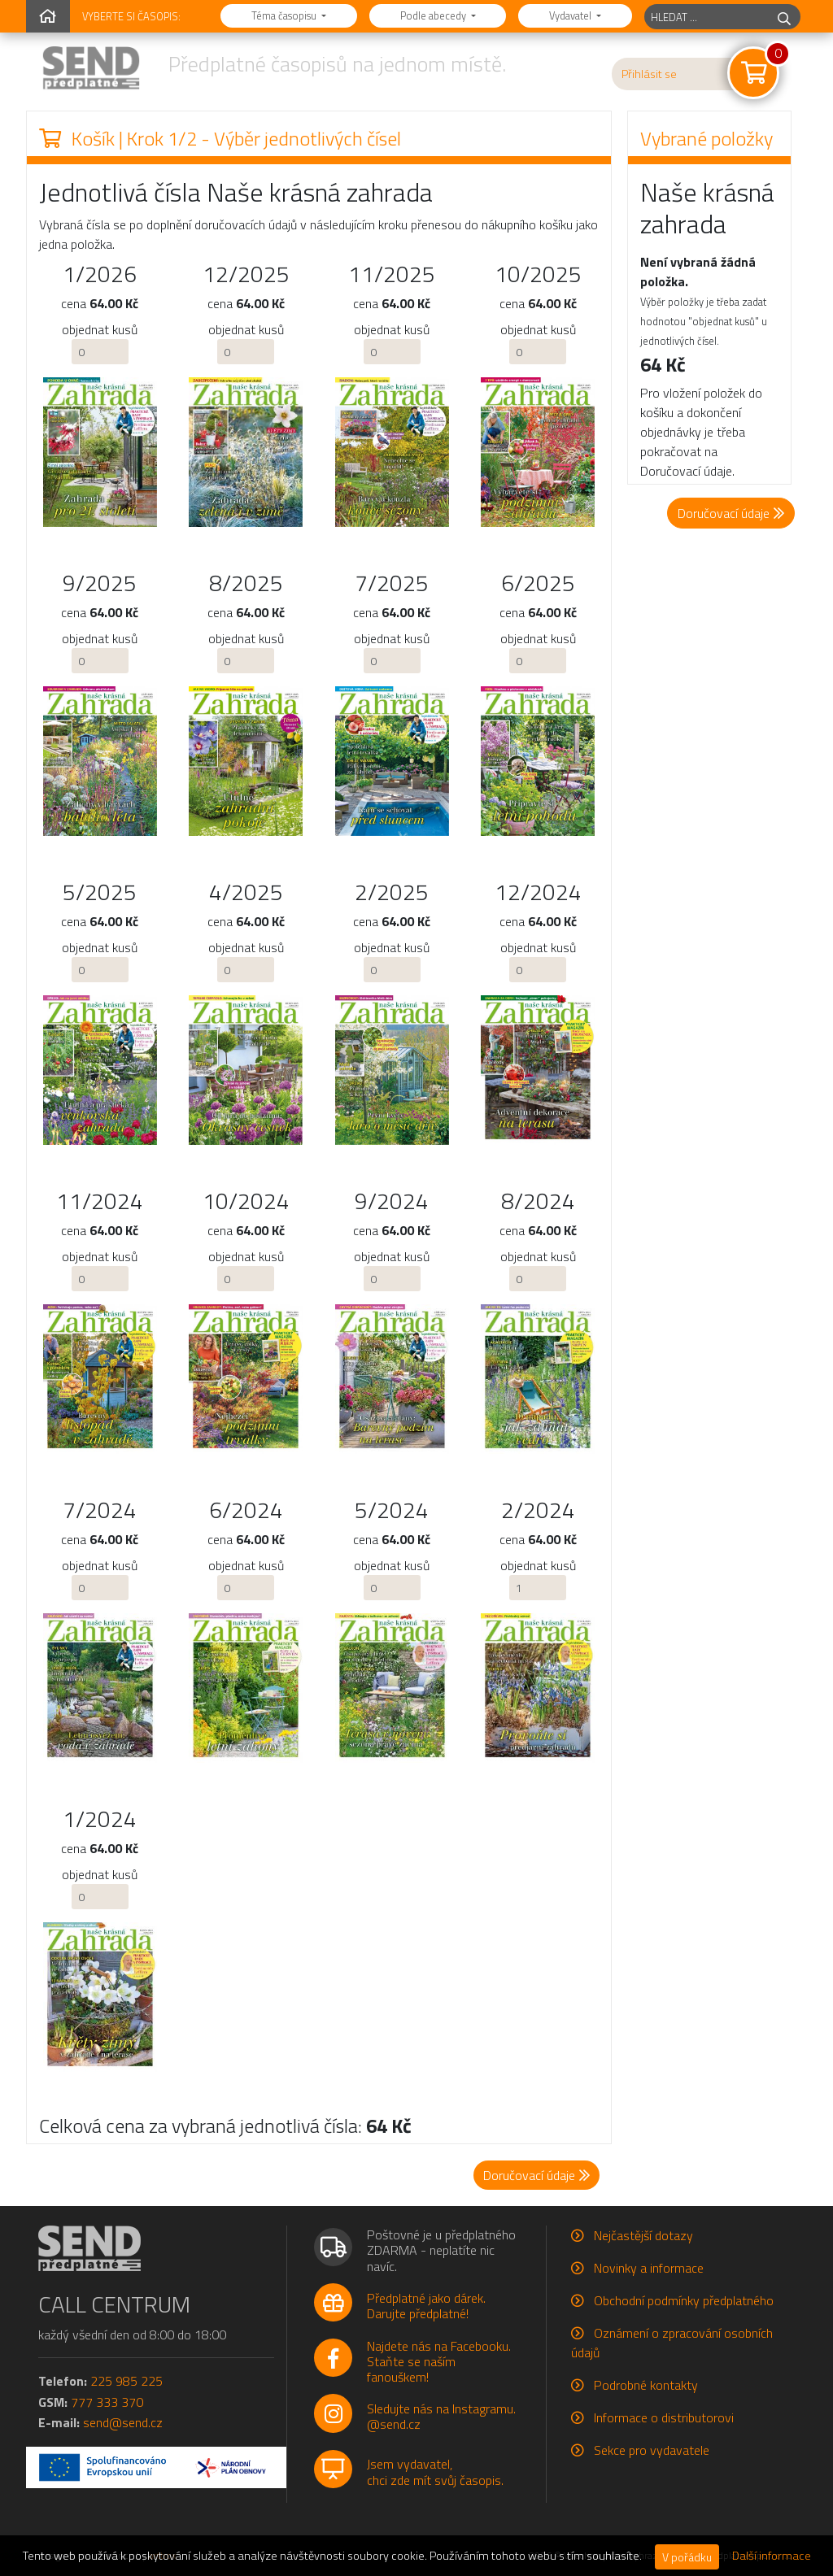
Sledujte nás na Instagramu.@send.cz (441, 2416)
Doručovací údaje (731, 513)
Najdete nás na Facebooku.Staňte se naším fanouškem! (439, 2361)
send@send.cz (123, 2422)
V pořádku (687, 2556)
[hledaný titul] (706, 16)
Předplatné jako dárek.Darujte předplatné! (426, 2305)
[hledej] (784, 16)
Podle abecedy (434, 15)
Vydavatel (571, 15)
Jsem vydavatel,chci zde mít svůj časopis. (435, 2471)
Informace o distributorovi (664, 2417)
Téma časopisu (285, 15)
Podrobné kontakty (646, 2385)
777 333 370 (107, 2402)
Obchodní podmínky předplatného (684, 2300)
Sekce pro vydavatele (651, 2450)
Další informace (771, 2556)
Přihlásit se (649, 74)
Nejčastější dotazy (643, 2235)
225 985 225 (126, 2381)
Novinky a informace (649, 2268)
